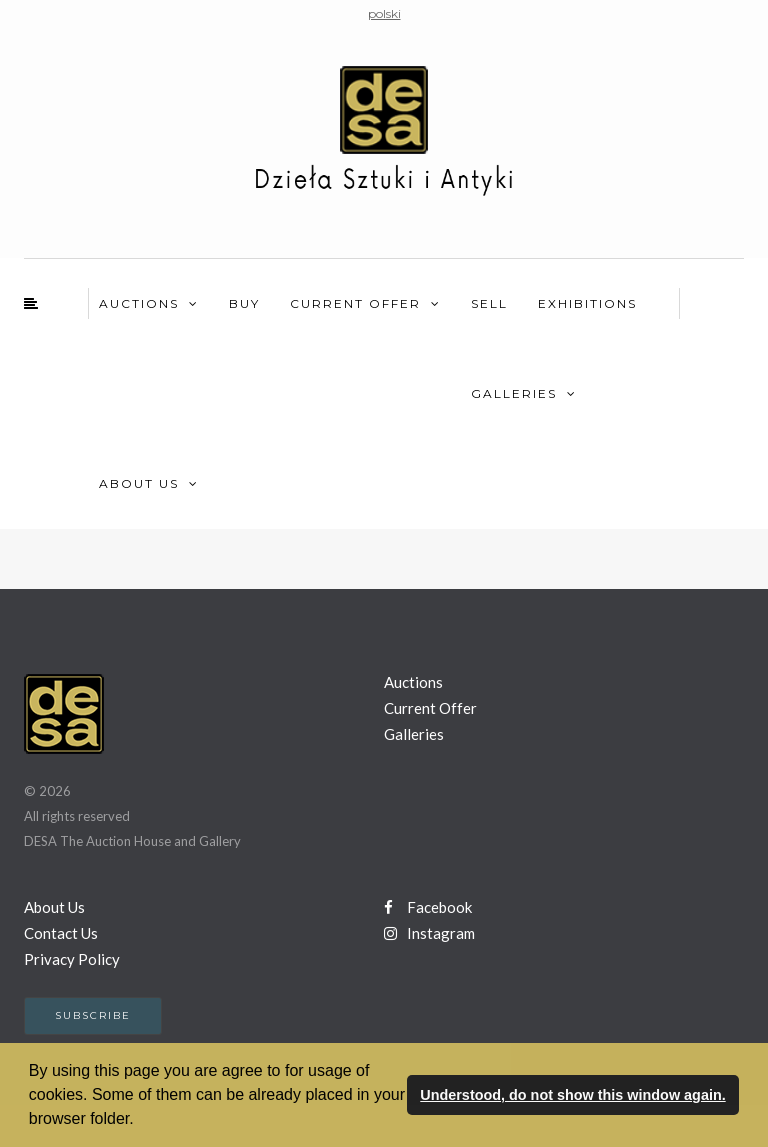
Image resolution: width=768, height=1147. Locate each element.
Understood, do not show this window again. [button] (572, 1095)
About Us (139, 483)
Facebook (428, 907)
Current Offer (355, 303)
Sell (489, 303)
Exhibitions (587, 303)
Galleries (514, 393)
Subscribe (93, 1015)
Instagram (429, 933)
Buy (244, 303)
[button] (141, 1121)
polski (384, 13)
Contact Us (61, 933)
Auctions (139, 303)
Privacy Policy (72, 959)
